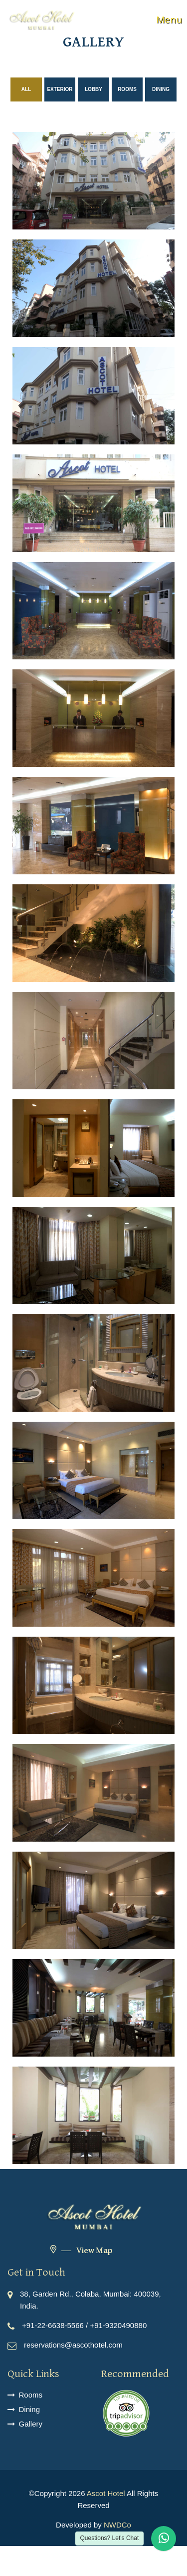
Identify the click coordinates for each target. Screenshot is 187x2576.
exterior (59, 89)
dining (161, 89)
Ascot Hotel (106, 2493)
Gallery (31, 2424)
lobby (93, 89)
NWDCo (117, 2525)
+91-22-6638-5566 (53, 2325)
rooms (127, 89)
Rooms (31, 2395)
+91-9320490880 (118, 2325)
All (26, 89)
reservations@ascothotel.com (73, 2345)
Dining (29, 2409)
